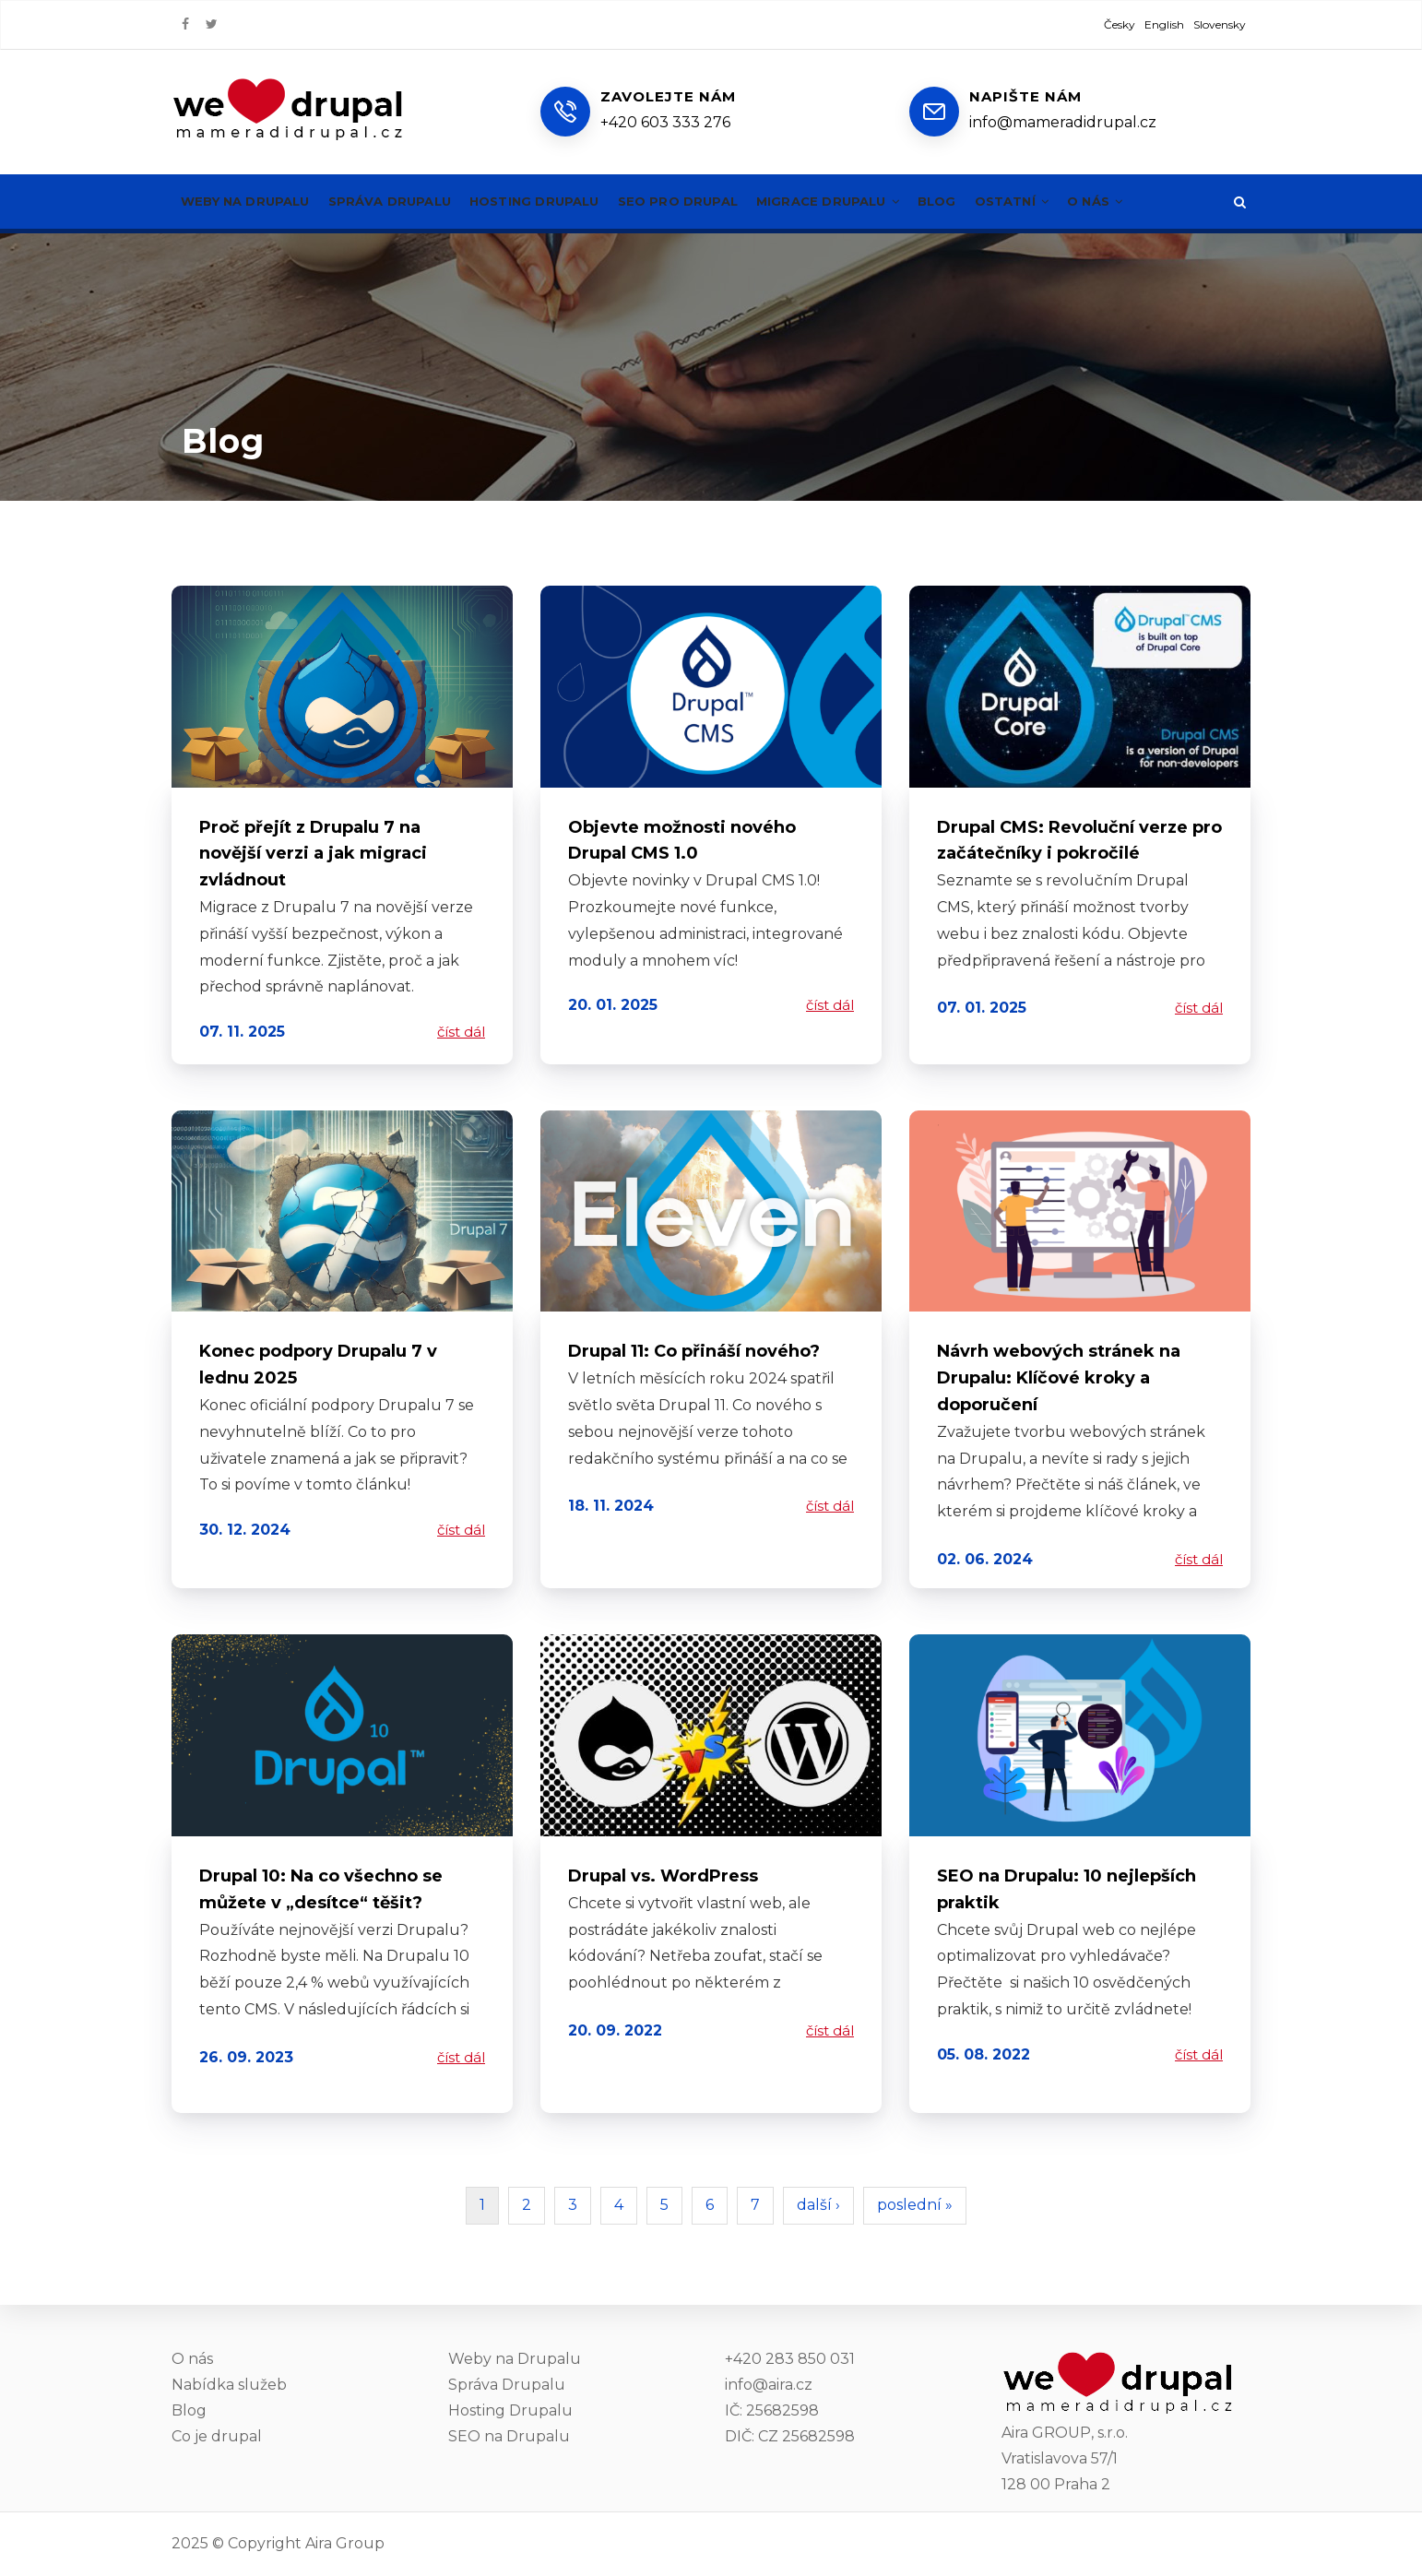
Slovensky (1219, 24)
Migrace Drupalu (878, 201)
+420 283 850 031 (790, 2359)
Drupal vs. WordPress (663, 1876)
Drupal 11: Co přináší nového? (694, 1351)
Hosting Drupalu (562, 201)
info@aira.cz (768, 2384)
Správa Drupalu (406, 201)
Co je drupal (217, 2436)
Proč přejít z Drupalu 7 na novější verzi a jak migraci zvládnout (313, 854)
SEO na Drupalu (509, 2436)
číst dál (461, 1031)
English (1164, 24)
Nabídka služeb (229, 2384)
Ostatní (1075, 201)
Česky (1119, 24)
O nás (1164, 201)
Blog (995, 201)
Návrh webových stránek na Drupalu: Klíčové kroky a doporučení (1058, 1378)
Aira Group (345, 2543)
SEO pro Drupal (716, 201)
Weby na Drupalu (251, 201)
